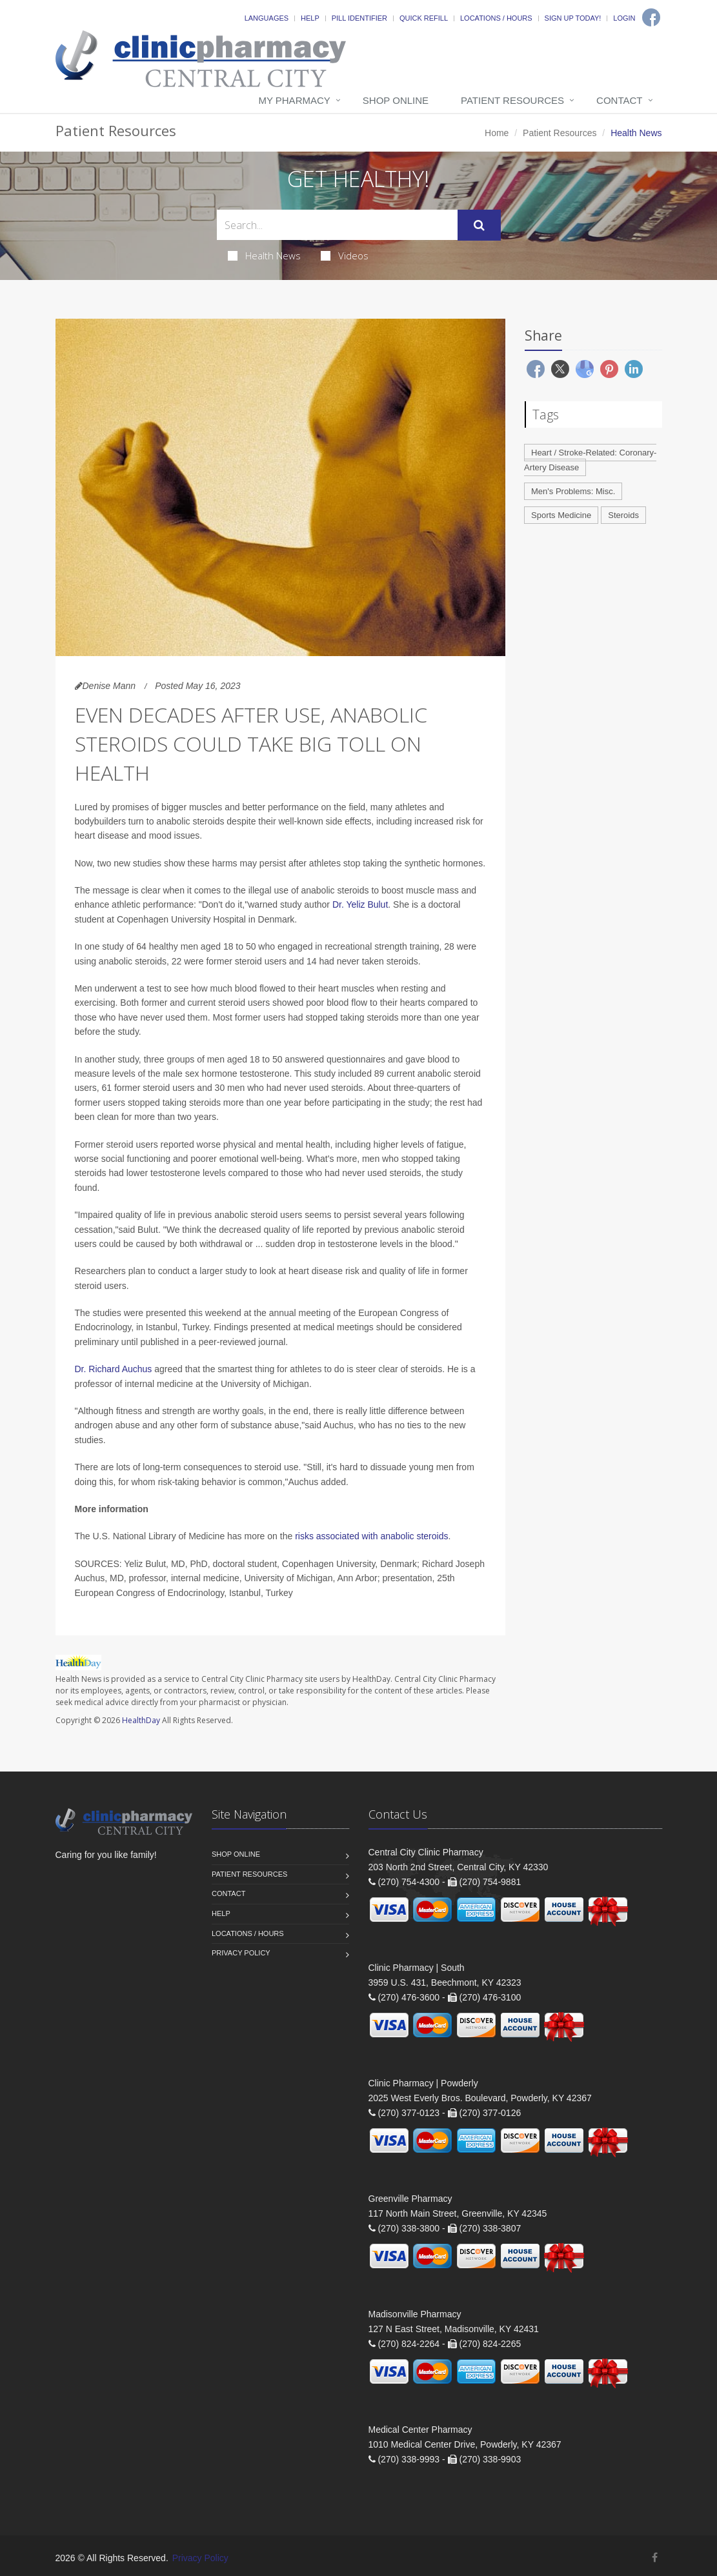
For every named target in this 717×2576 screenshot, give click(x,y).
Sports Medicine (561, 515)
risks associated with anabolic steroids (371, 1536)
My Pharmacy (294, 100)
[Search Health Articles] (337, 225)
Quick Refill (423, 18)
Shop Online (396, 100)
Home (497, 133)
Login (624, 18)
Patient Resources (512, 100)
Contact (619, 100)
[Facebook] (651, 17)
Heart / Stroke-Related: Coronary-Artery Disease (590, 460)
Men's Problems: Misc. (573, 491)
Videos (345, 255)
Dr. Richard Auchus (113, 1369)
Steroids (623, 515)
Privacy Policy (241, 1953)
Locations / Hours (496, 18)
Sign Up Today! (573, 18)
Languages (266, 18)
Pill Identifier (359, 18)
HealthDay (141, 1720)
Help (310, 18)
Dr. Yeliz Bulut (360, 904)
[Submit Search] (479, 225)
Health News (264, 255)
